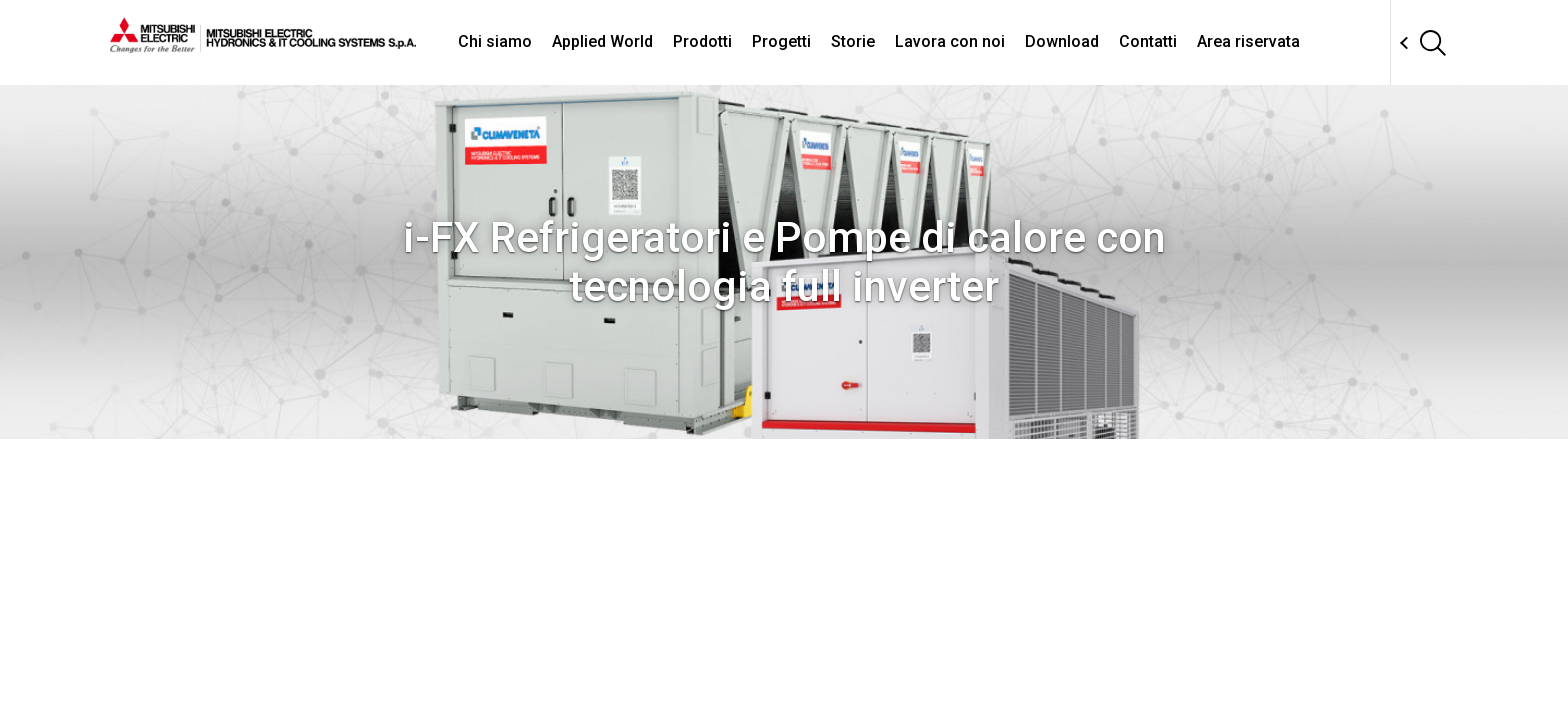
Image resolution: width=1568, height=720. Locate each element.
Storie (853, 41)
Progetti (781, 41)
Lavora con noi (950, 41)
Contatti (1148, 41)
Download (1062, 41)
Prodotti (702, 41)
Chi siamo (495, 41)
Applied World (602, 41)
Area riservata (1248, 41)
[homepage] (263, 45)
